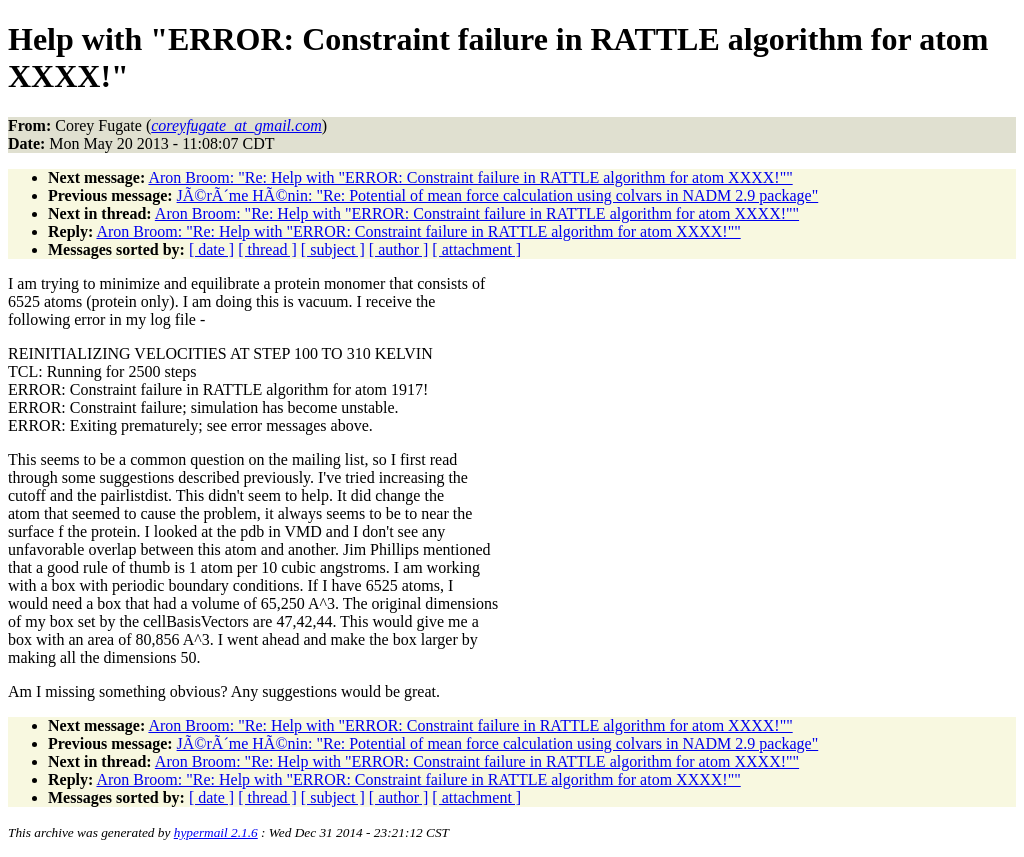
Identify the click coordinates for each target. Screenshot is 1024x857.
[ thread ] (267, 249)
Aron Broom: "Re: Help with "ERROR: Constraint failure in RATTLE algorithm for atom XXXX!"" (470, 177)
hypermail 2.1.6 (216, 832)
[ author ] (399, 249)
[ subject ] (333, 249)
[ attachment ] (476, 249)
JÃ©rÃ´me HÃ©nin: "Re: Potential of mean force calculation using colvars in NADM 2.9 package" (498, 195)
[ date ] (211, 249)
